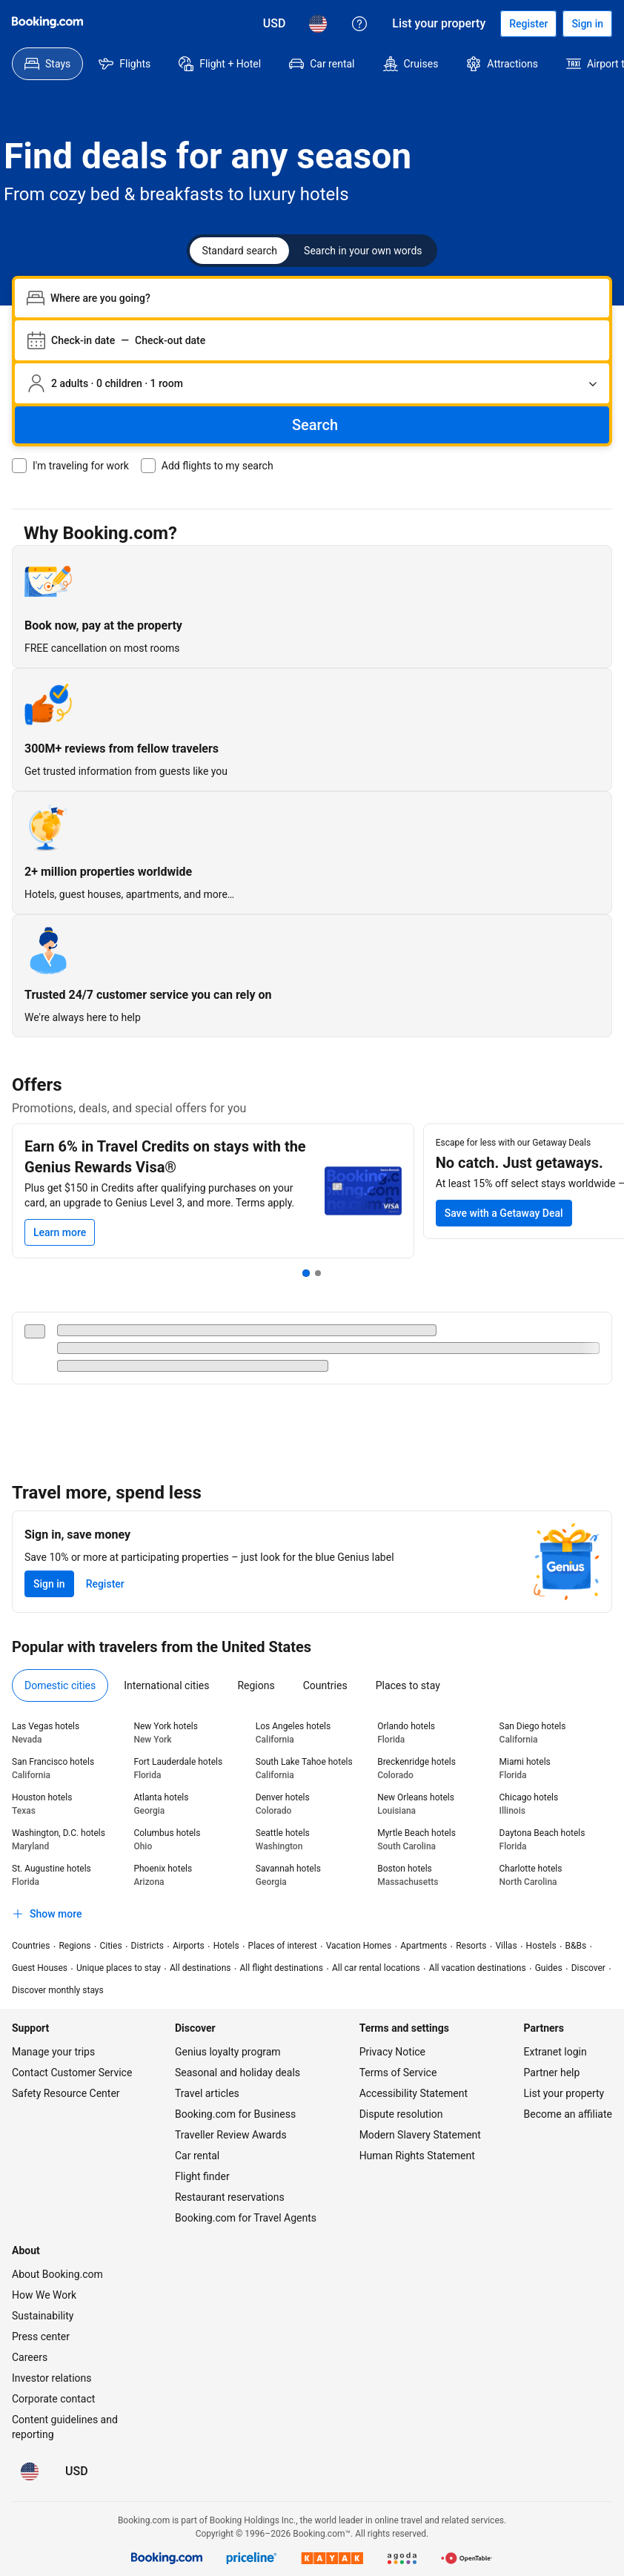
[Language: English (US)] (318, 24)
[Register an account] (528, 23)
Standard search (239, 251)
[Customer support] (359, 24)
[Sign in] (587, 23)
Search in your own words (363, 251)
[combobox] (323, 298)
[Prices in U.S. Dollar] (274, 24)
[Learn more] (59, 1232)
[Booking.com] (47, 22)
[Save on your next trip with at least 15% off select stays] (504, 1213)
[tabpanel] (312, 1823)
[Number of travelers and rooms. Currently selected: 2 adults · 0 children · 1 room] (312, 383)
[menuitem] (47, 63)
